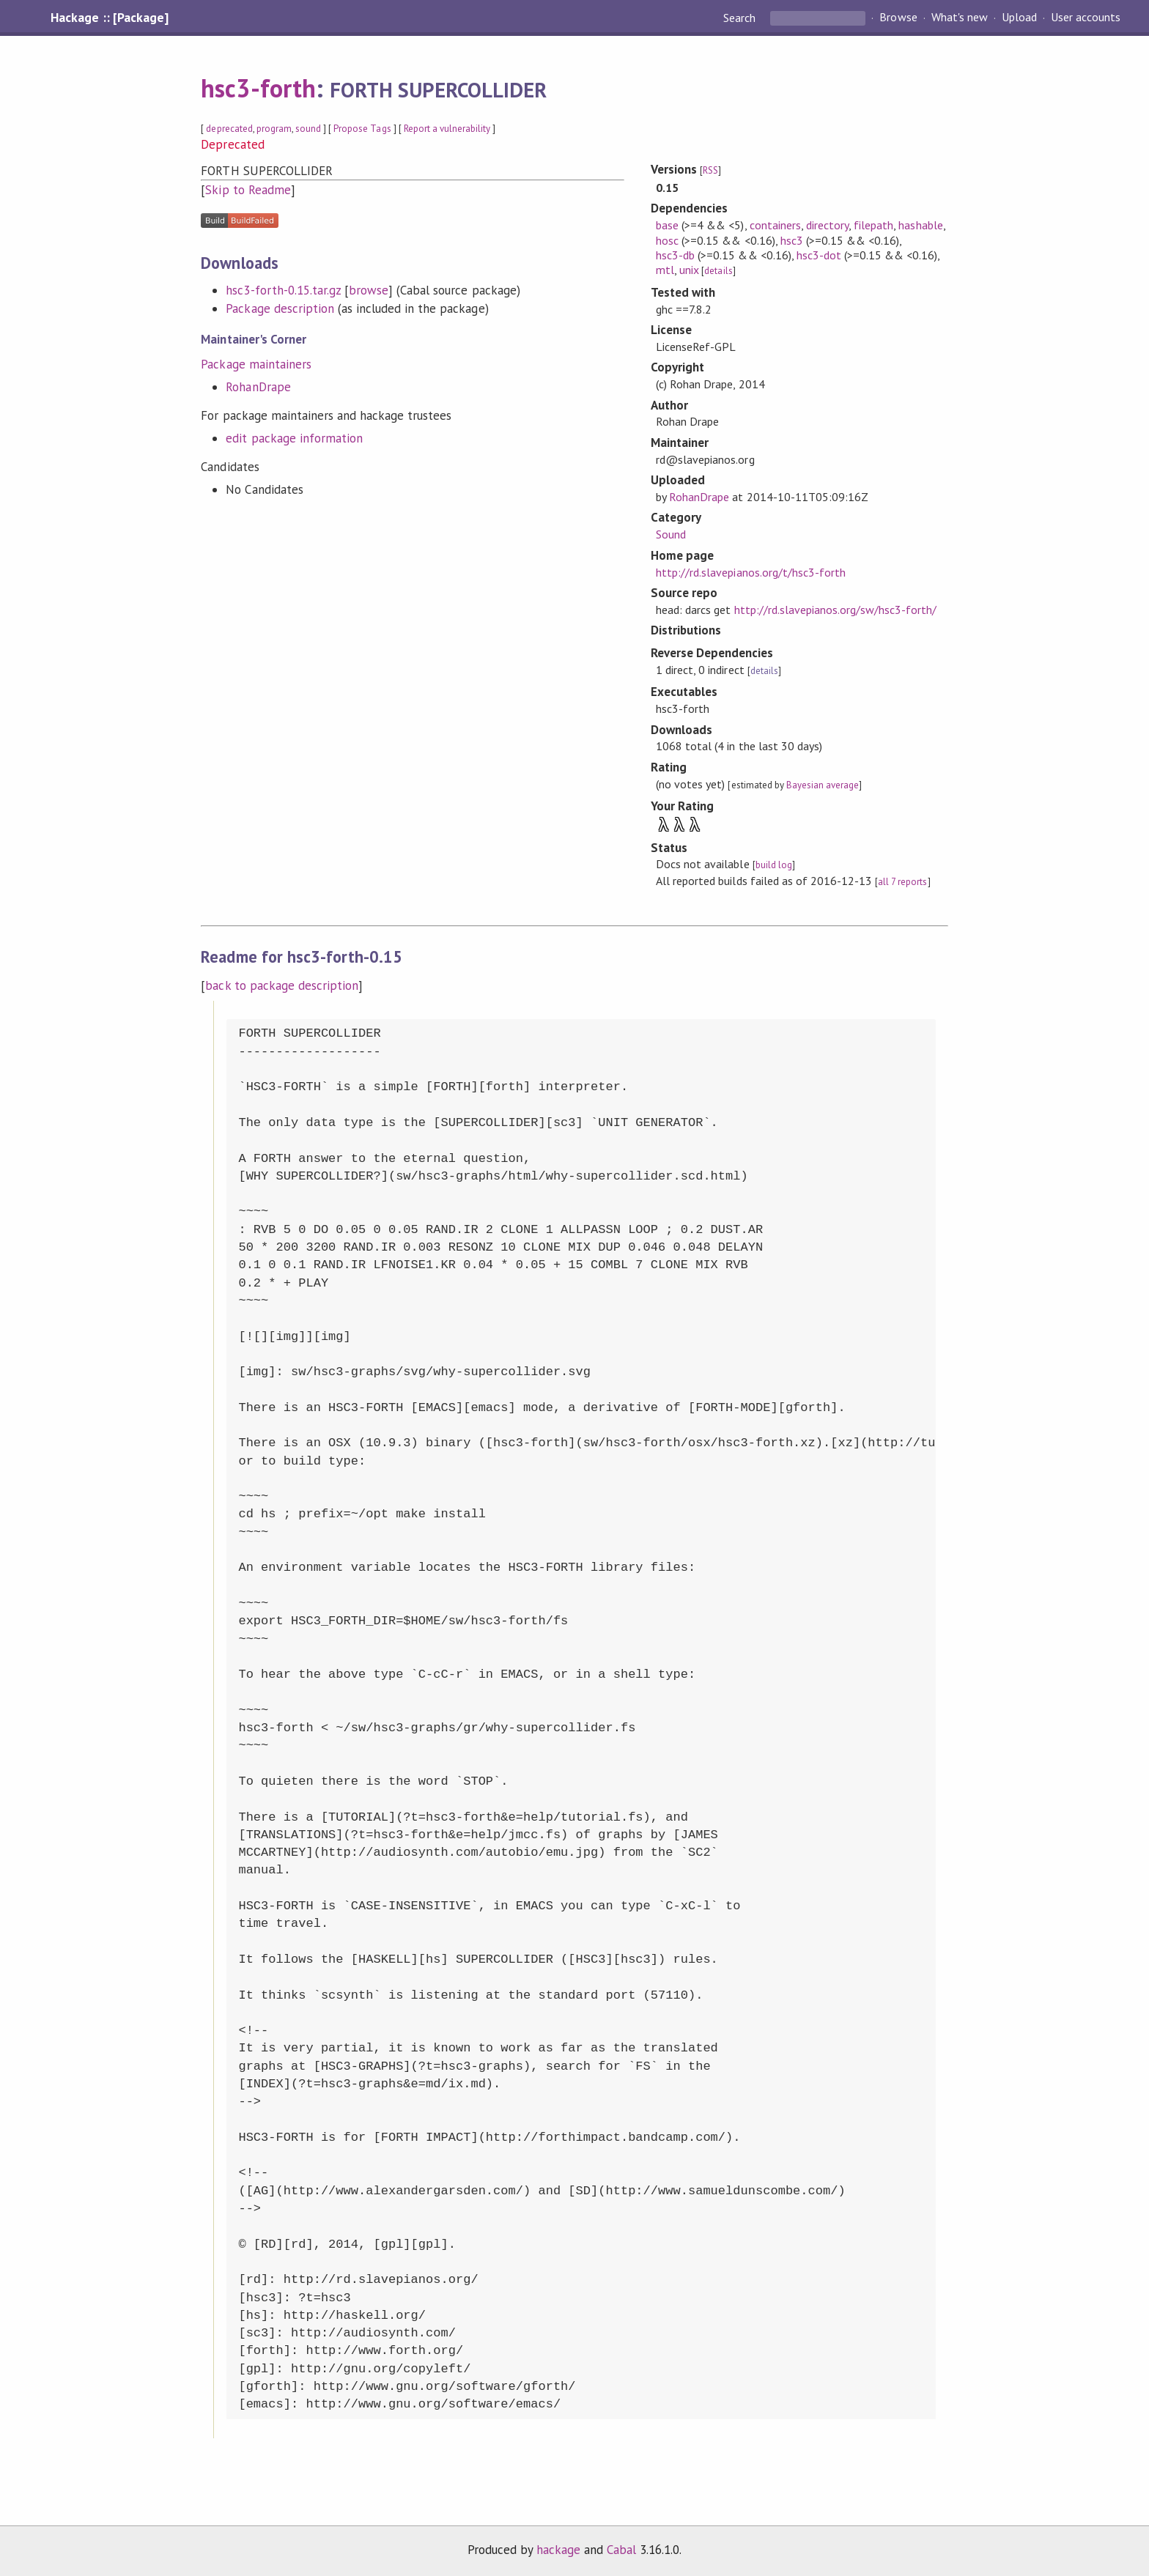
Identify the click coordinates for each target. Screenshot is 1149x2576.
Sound (671, 534)
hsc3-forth (258, 88)
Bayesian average (822, 785)
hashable (920, 225)
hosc (667, 240)
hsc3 (791, 240)
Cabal (621, 2550)
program (274, 128)
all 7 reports (902, 882)
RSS (710, 170)
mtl (665, 269)
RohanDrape (258, 387)
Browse (898, 17)
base (667, 225)
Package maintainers (256, 364)
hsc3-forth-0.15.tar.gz (283, 290)
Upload (1019, 17)
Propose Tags (362, 128)
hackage (558, 2550)
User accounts (1085, 17)
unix (689, 269)
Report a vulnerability (447, 128)
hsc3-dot (819, 255)
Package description (279, 308)
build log (773, 865)
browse (368, 290)
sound (308, 128)
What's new (959, 17)
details (718, 270)
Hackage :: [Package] (109, 17)
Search (740, 17)
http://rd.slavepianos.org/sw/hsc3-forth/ (835, 609)
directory (827, 225)
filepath (873, 225)
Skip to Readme (247, 190)
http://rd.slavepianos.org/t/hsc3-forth (751, 572)
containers (775, 225)
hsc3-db (675, 255)
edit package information (294, 438)
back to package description (281, 985)
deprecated (229, 128)
